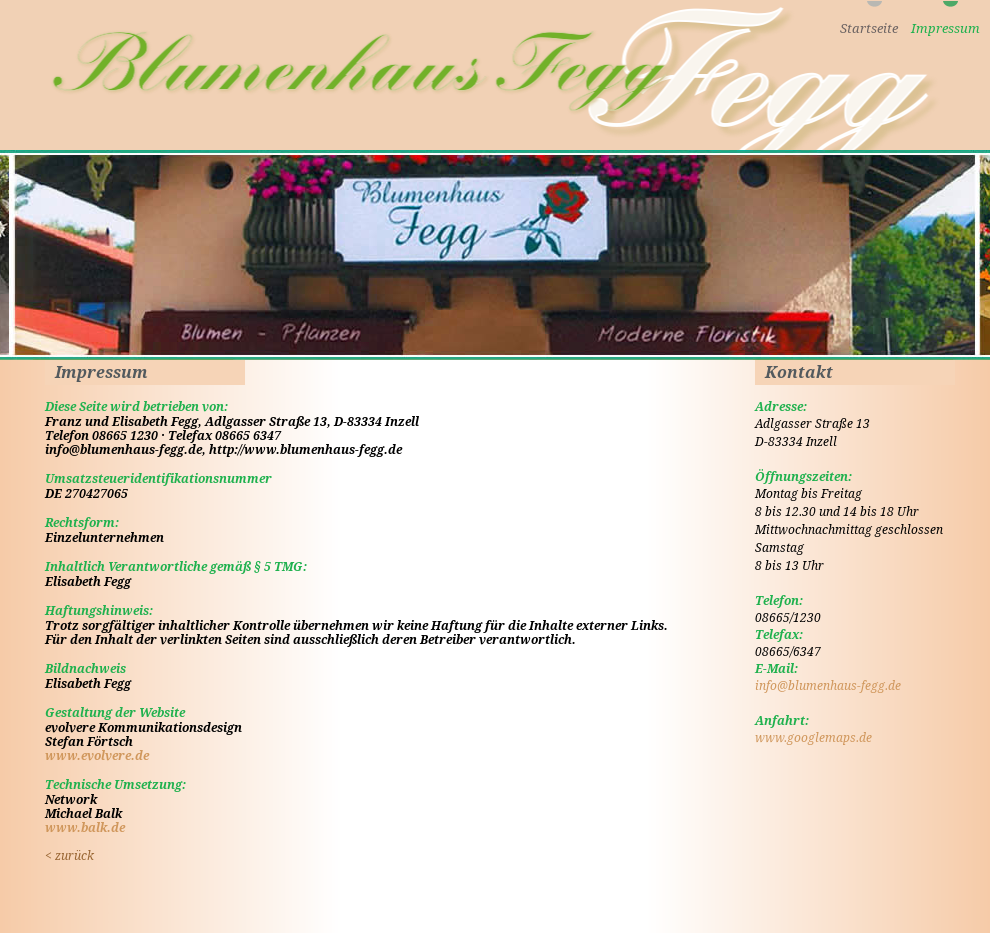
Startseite (869, 28)
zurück (69, 856)
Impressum (945, 28)
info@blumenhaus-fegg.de (828, 686)
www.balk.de (85, 828)
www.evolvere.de (97, 756)
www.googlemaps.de (813, 738)
